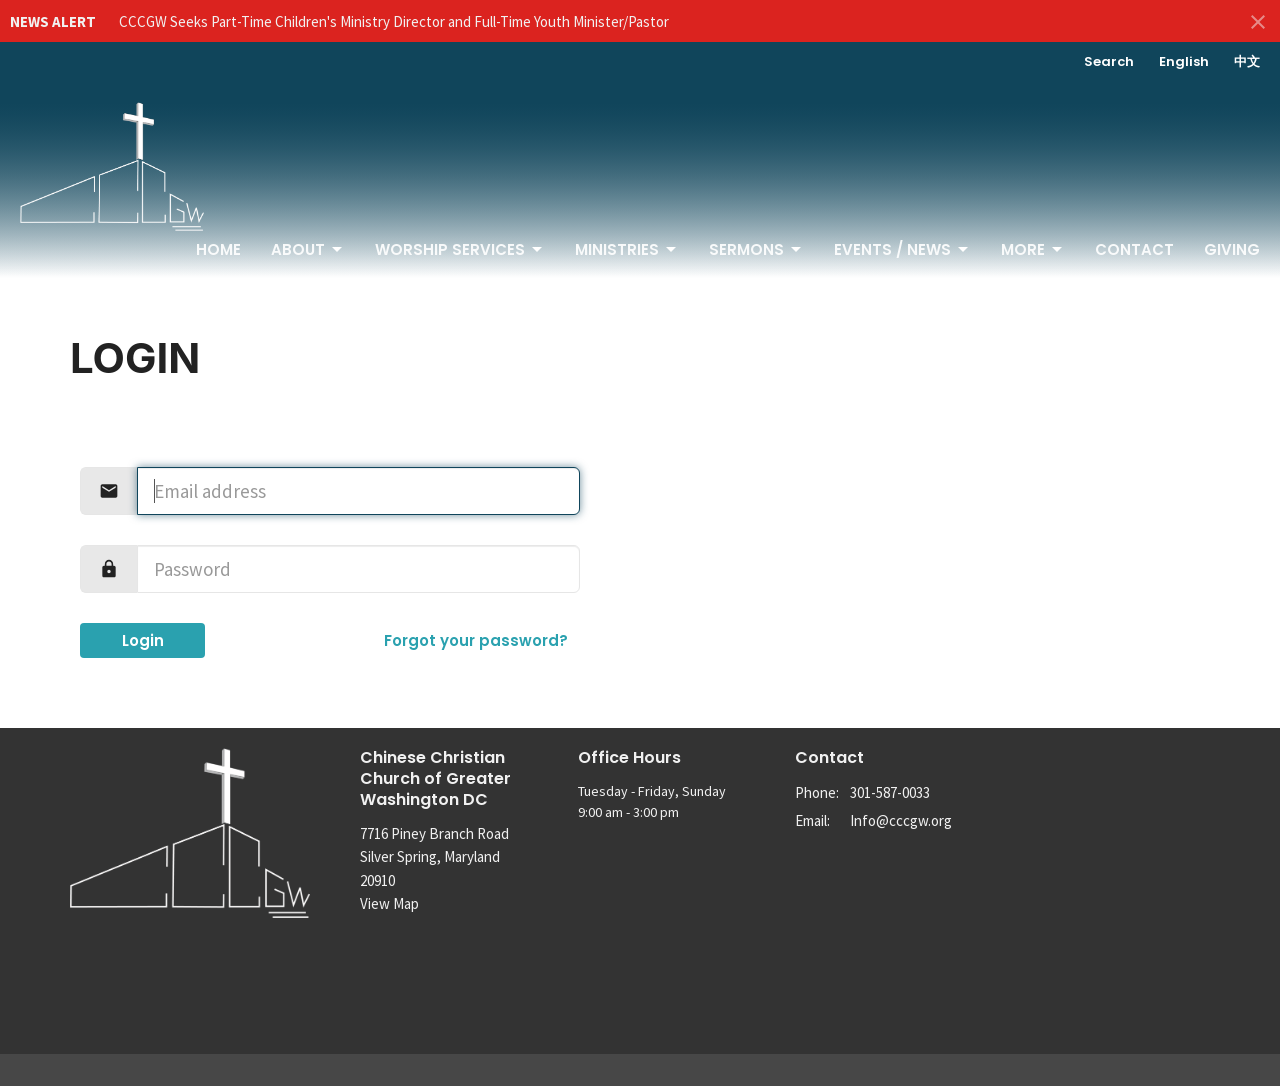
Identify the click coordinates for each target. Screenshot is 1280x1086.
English (1184, 61)
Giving (1232, 249)
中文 (1247, 61)
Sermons (756, 249)
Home (218, 249)
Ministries (627, 249)
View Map (389, 903)
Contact (1134, 249)
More (1033, 249)
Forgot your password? (476, 640)
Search (1109, 61)
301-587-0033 (890, 792)
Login (143, 640)
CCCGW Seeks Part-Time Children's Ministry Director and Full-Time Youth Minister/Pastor (394, 21)
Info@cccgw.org (901, 820)
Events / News (902, 249)
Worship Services (460, 249)
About (308, 249)
